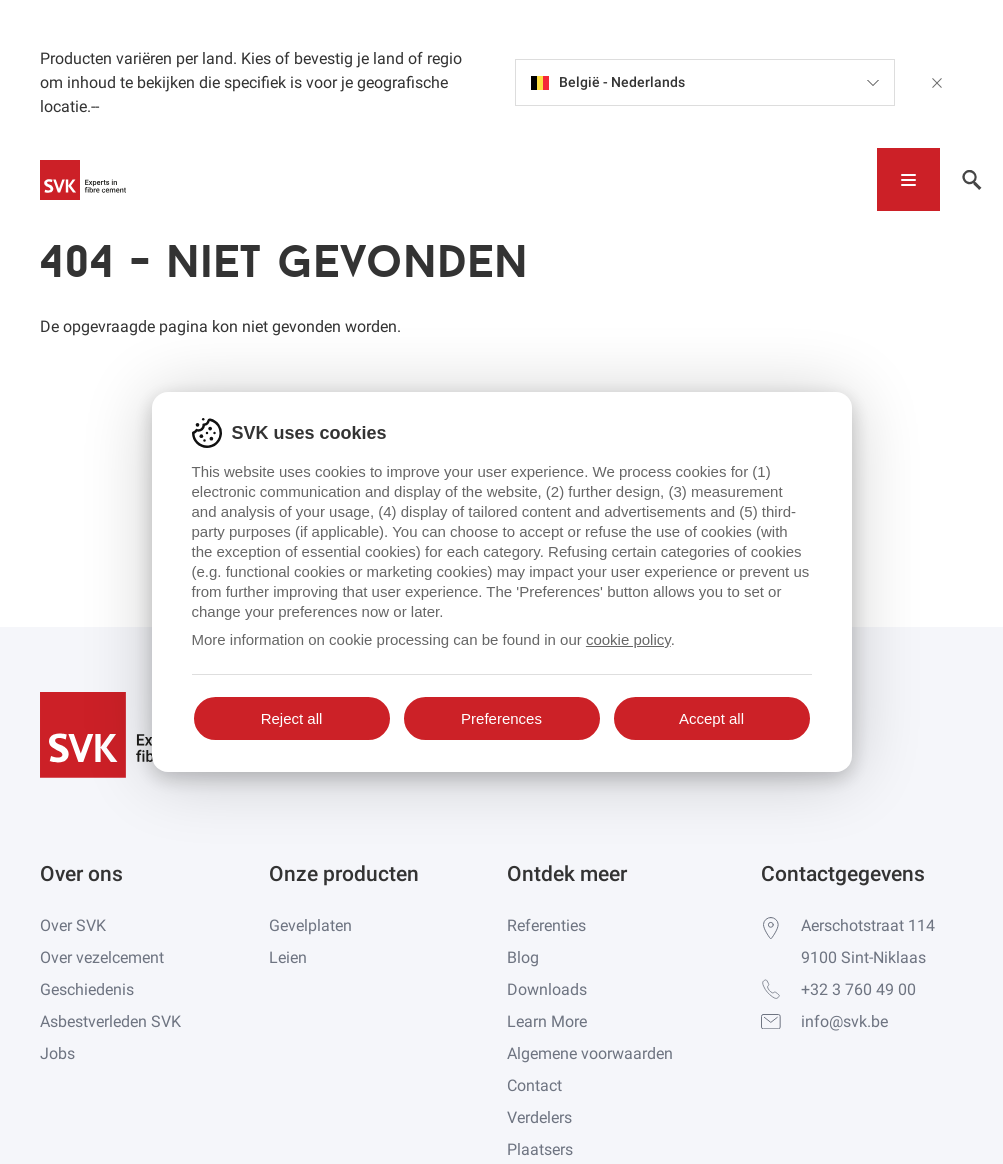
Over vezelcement (102, 957)
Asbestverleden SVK (110, 1021)
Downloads (547, 989)
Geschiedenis (87, 989)
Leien (288, 957)
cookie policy (628, 639)
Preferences (501, 718)
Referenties (546, 925)
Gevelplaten (310, 925)
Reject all (292, 718)
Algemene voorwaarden (590, 1053)
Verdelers (539, 1117)
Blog (523, 957)
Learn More (547, 1021)
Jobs (57, 1053)
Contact (534, 1085)
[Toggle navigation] (908, 179)
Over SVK (73, 925)
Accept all (711, 718)
